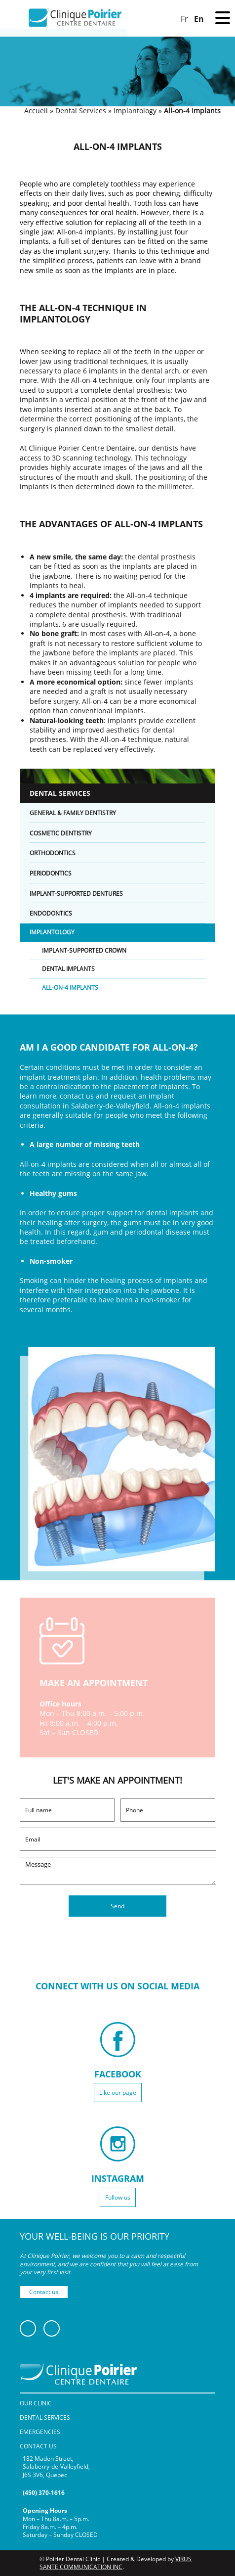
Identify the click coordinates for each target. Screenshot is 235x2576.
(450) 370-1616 (44, 2492)
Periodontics (51, 873)
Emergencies (40, 2432)
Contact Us (38, 2446)
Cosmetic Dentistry (61, 833)
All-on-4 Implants (70, 988)
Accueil (36, 110)
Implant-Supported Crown (84, 951)
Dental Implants (68, 969)
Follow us (117, 2197)
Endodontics (51, 913)
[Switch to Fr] (184, 18)
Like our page (117, 2092)
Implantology (135, 110)
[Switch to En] (199, 18)
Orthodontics (53, 853)
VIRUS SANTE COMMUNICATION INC (115, 2563)
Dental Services (80, 110)
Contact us (43, 2292)
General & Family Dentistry (73, 813)
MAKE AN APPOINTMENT (93, 1683)
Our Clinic (36, 2403)
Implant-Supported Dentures (76, 893)
